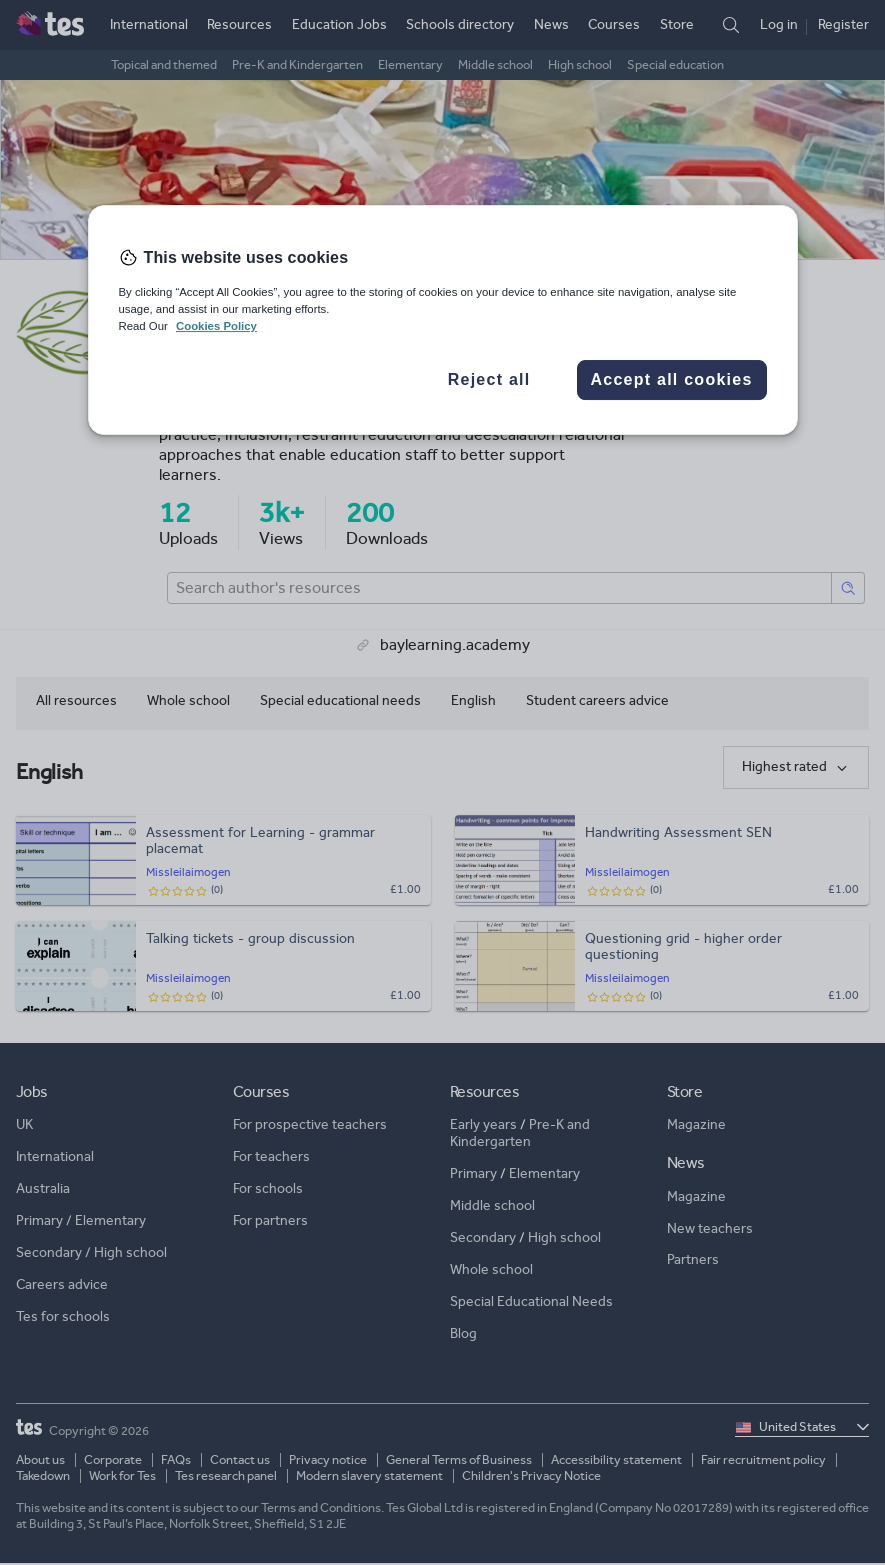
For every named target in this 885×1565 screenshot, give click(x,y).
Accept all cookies (671, 379)
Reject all (489, 379)
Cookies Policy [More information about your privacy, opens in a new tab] (216, 326)
